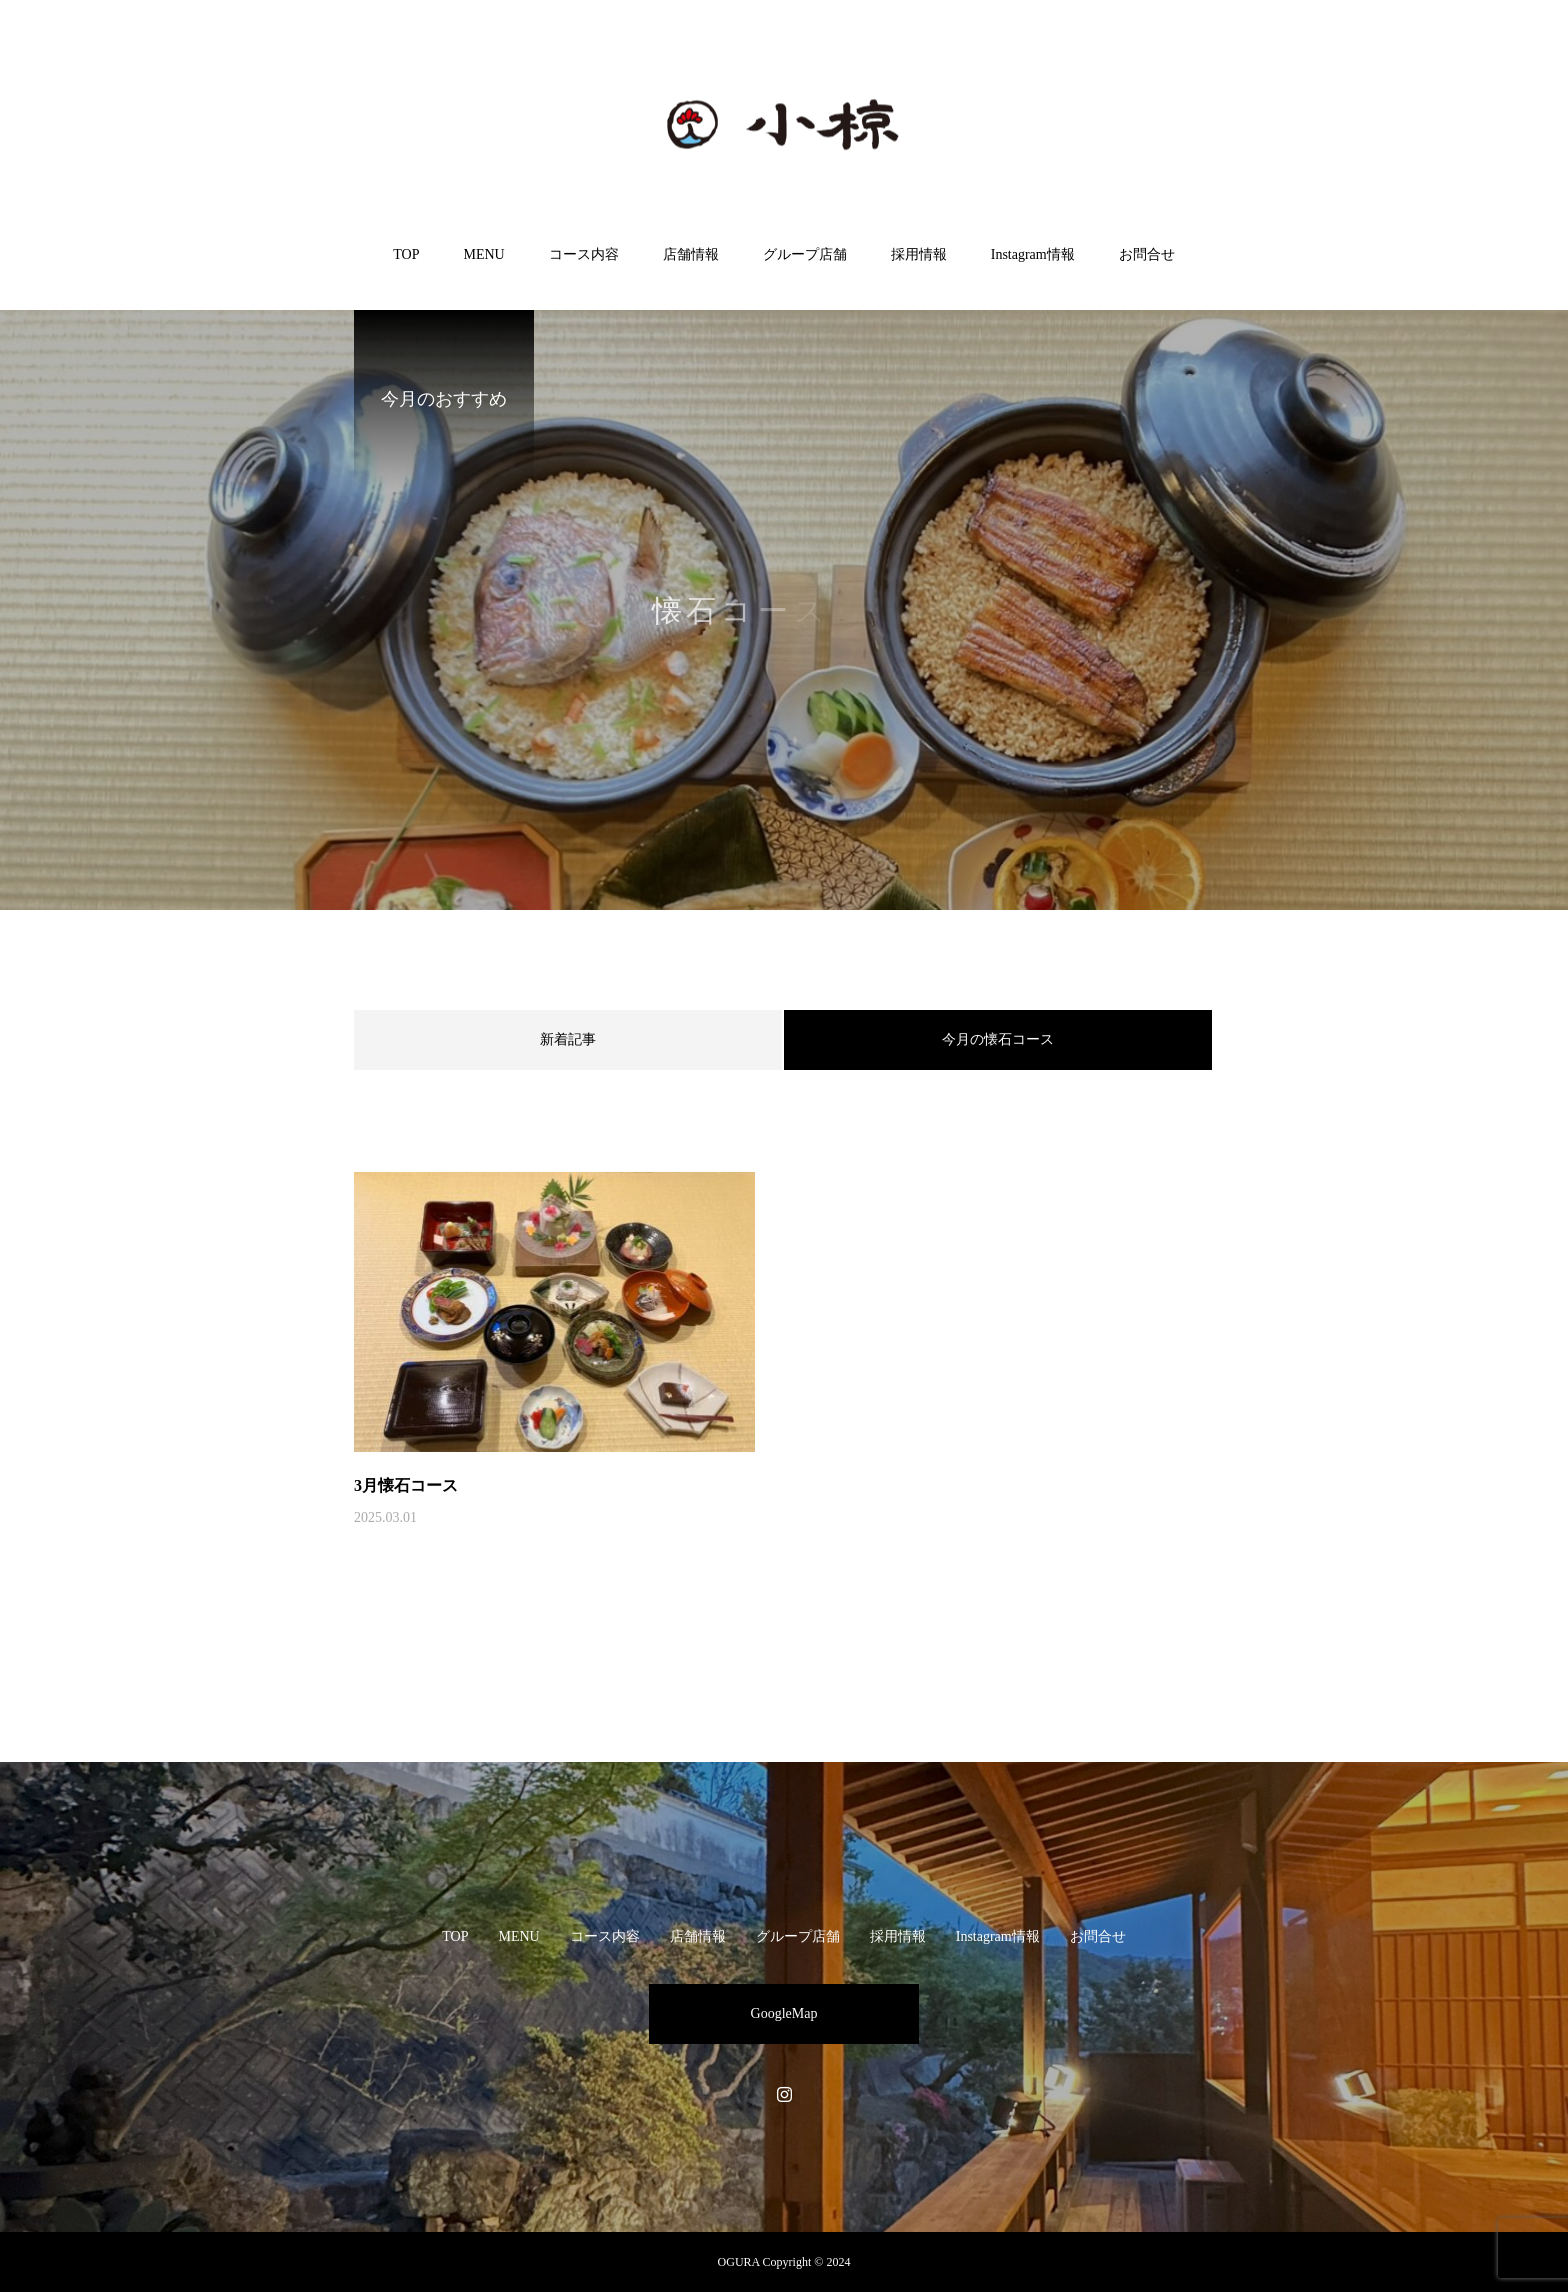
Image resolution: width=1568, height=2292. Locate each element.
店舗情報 (691, 254)
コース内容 (584, 254)
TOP (406, 254)
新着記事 (568, 1039)
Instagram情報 (1033, 254)
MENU (483, 254)
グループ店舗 (805, 254)
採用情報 (919, 254)
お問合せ (1147, 254)
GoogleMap (784, 2013)
